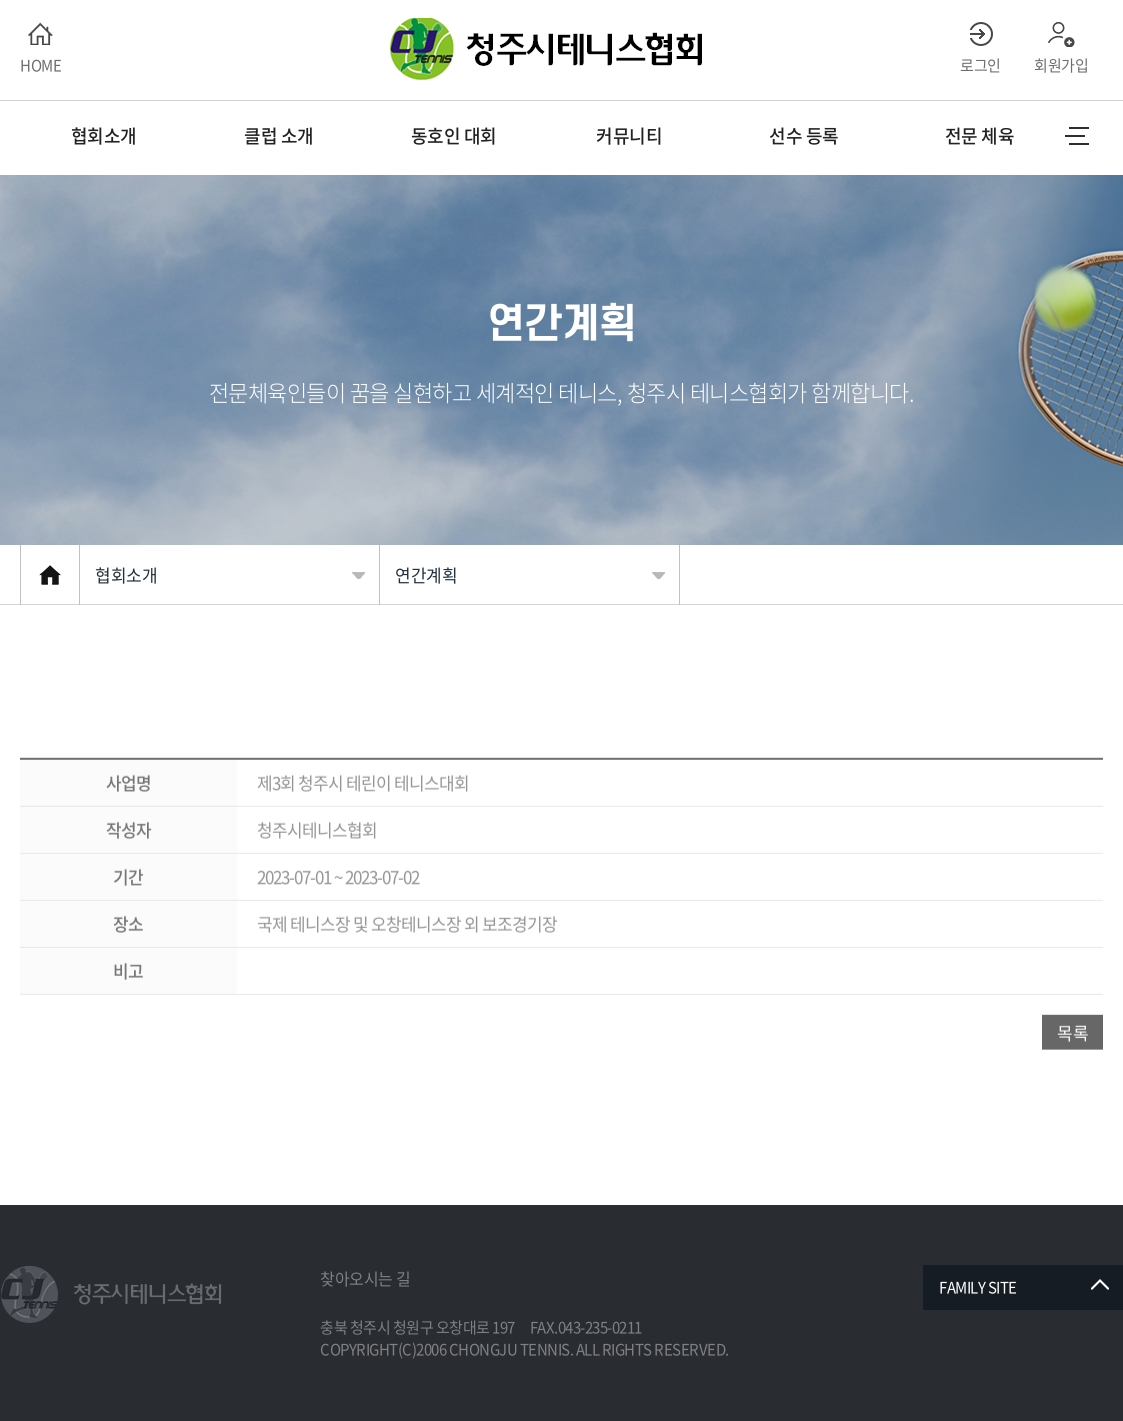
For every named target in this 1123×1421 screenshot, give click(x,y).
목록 (1072, 1071)
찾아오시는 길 (365, 1278)
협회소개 (126, 574)
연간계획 (426, 574)
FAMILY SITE (978, 1287)
